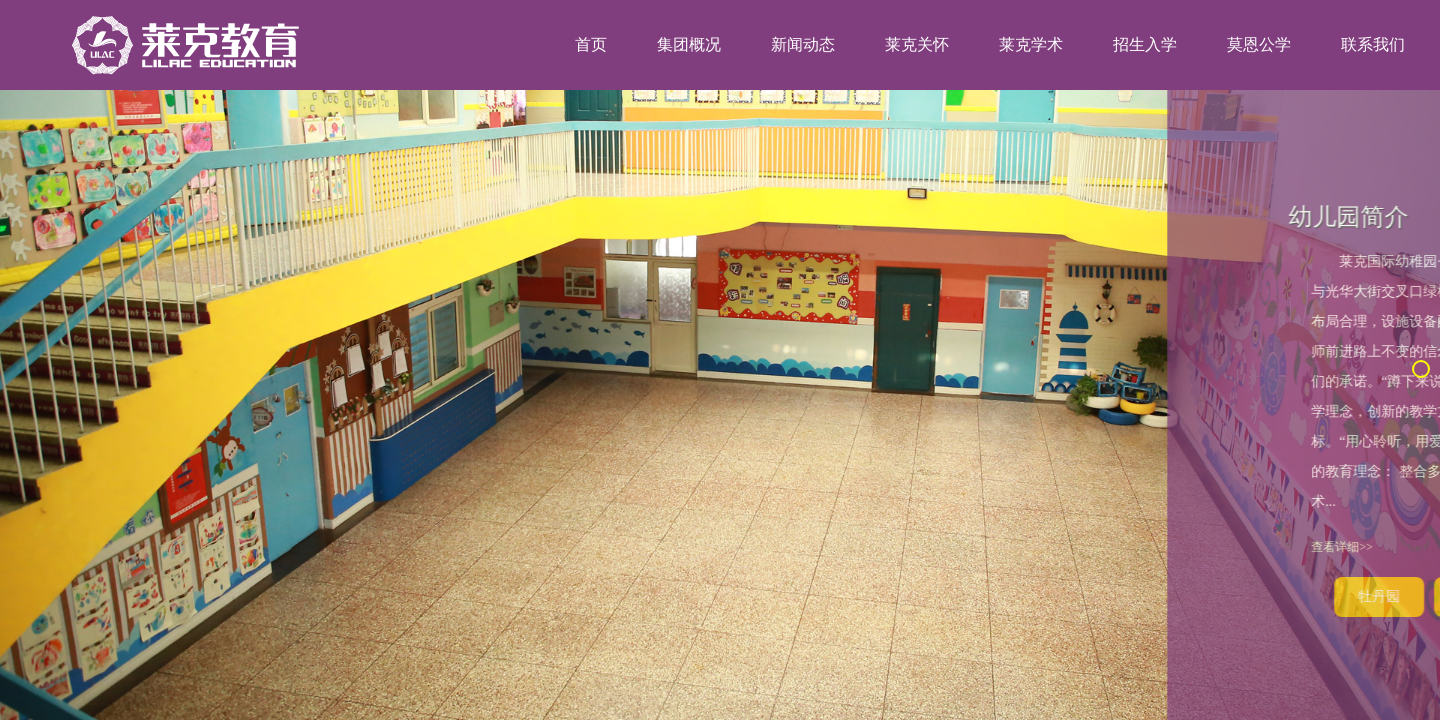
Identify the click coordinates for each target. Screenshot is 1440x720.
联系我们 (1373, 44)
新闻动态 (803, 44)
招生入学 (1145, 44)
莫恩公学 (1259, 44)
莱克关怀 (917, 44)
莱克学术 (1031, 44)
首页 (591, 44)
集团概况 (689, 44)
